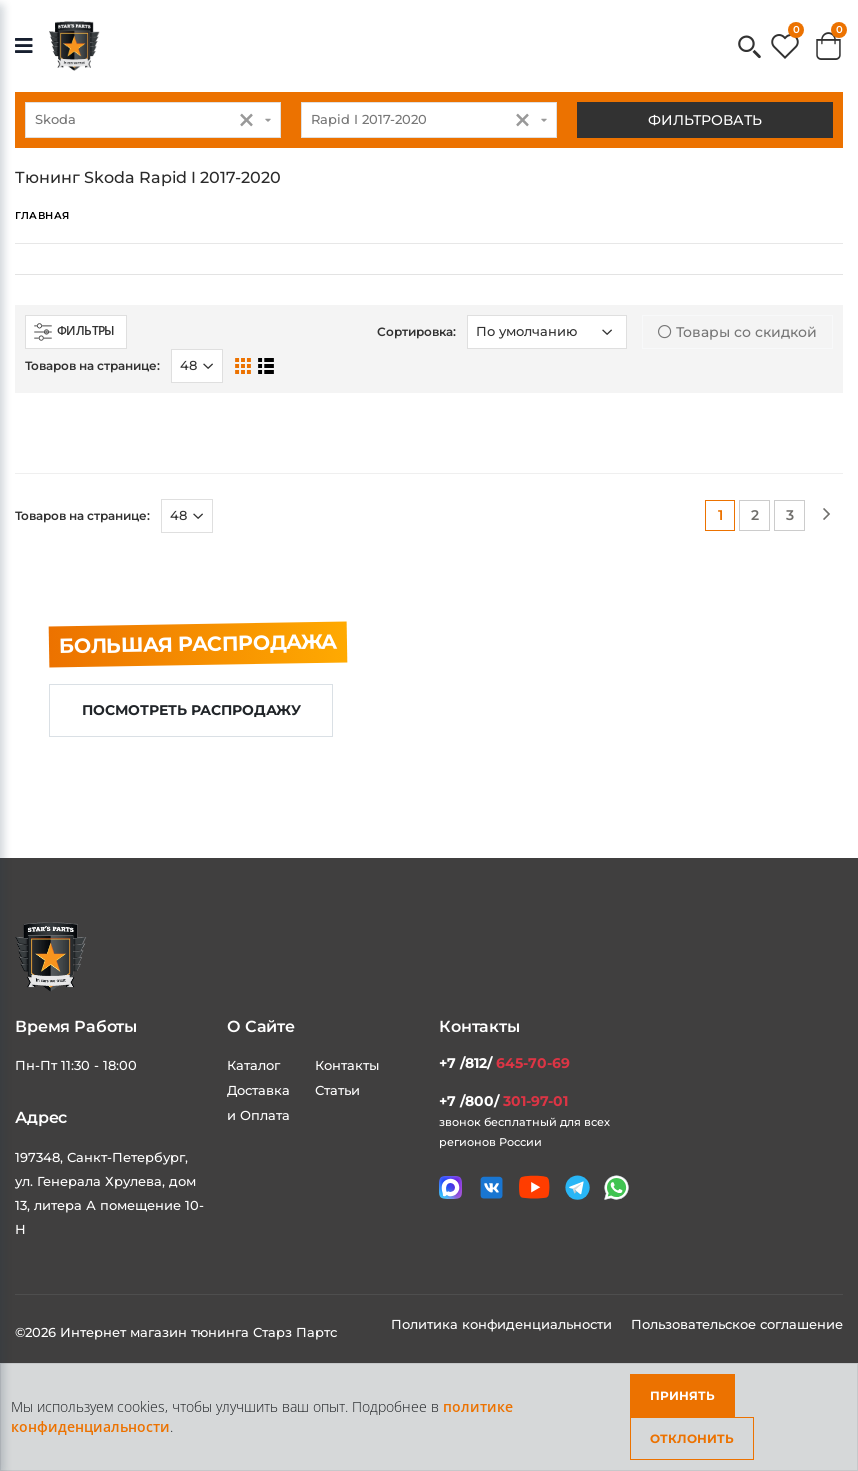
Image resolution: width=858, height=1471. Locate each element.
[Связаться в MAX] (450, 1187)
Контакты (347, 1065)
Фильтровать (705, 120)
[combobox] (153, 120)
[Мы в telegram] (577, 1187)
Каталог (253, 1065)
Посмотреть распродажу (191, 710)
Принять (682, 1395)
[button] (749, 48)
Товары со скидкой (737, 332)
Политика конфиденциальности (503, 1324)
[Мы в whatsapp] (616, 1187)
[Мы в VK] (491, 1187)
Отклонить (692, 1438)
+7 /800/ (503, 1101)
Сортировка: (416, 331)
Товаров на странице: (92, 365)
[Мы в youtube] (534, 1187)
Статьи (337, 1090)
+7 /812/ (504, 1063)
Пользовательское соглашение (737, 1324)
